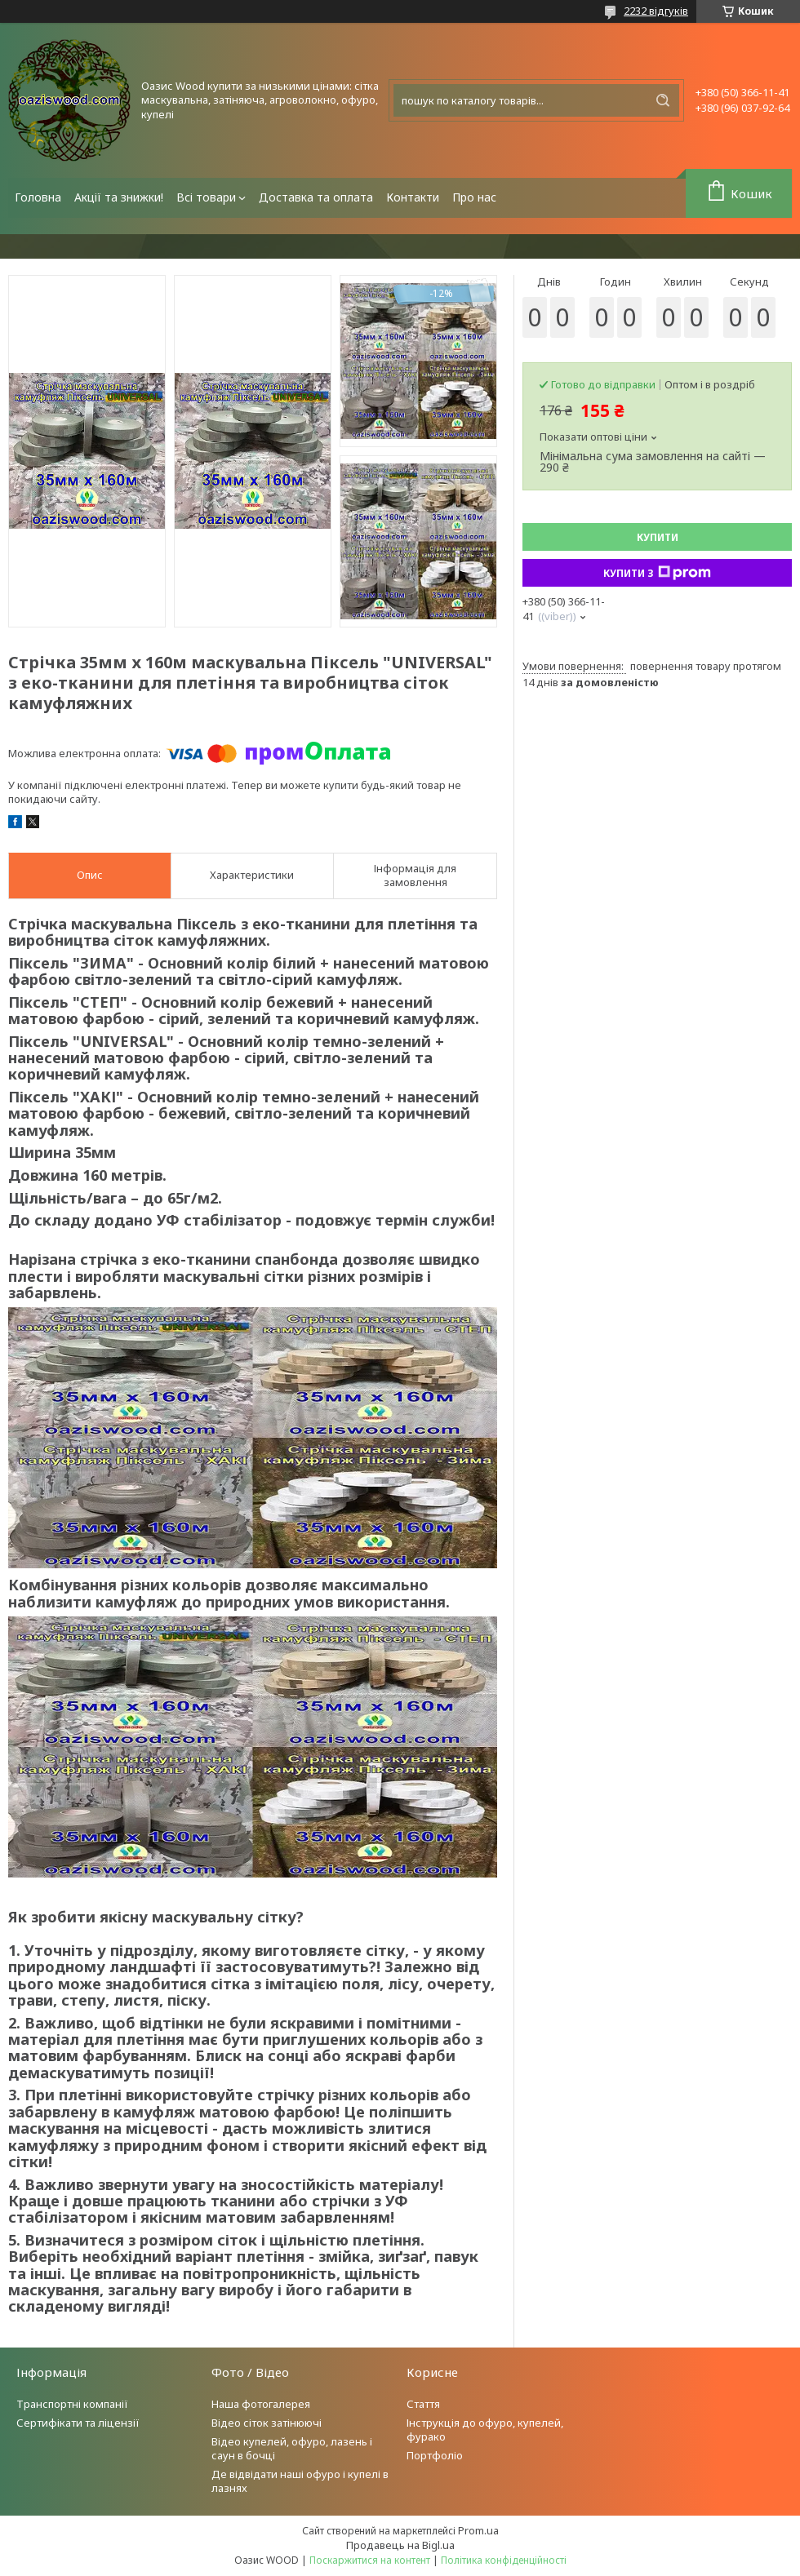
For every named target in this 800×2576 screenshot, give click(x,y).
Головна (38, 197)
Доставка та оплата (316, 197)
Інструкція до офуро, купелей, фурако (485, 2429)
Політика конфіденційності (504, 2560)
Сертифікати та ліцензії (78, 2422)
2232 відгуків (656, 10)
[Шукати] (663, 100)
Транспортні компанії (72, 2403)
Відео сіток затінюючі (266, 2422)
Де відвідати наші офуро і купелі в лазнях (300, 2481)
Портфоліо (435, 2455)
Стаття (423, 2403)
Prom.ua (478, 2530)
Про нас (474, 197)
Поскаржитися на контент (369, 2560)
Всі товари (206, 197)
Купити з (657, 572)
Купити (657, 537)
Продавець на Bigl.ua (400, 2545)
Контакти (412, 197)
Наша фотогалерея (260, 2403)
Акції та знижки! (118, 197)
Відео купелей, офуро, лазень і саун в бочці (291, 2448)
